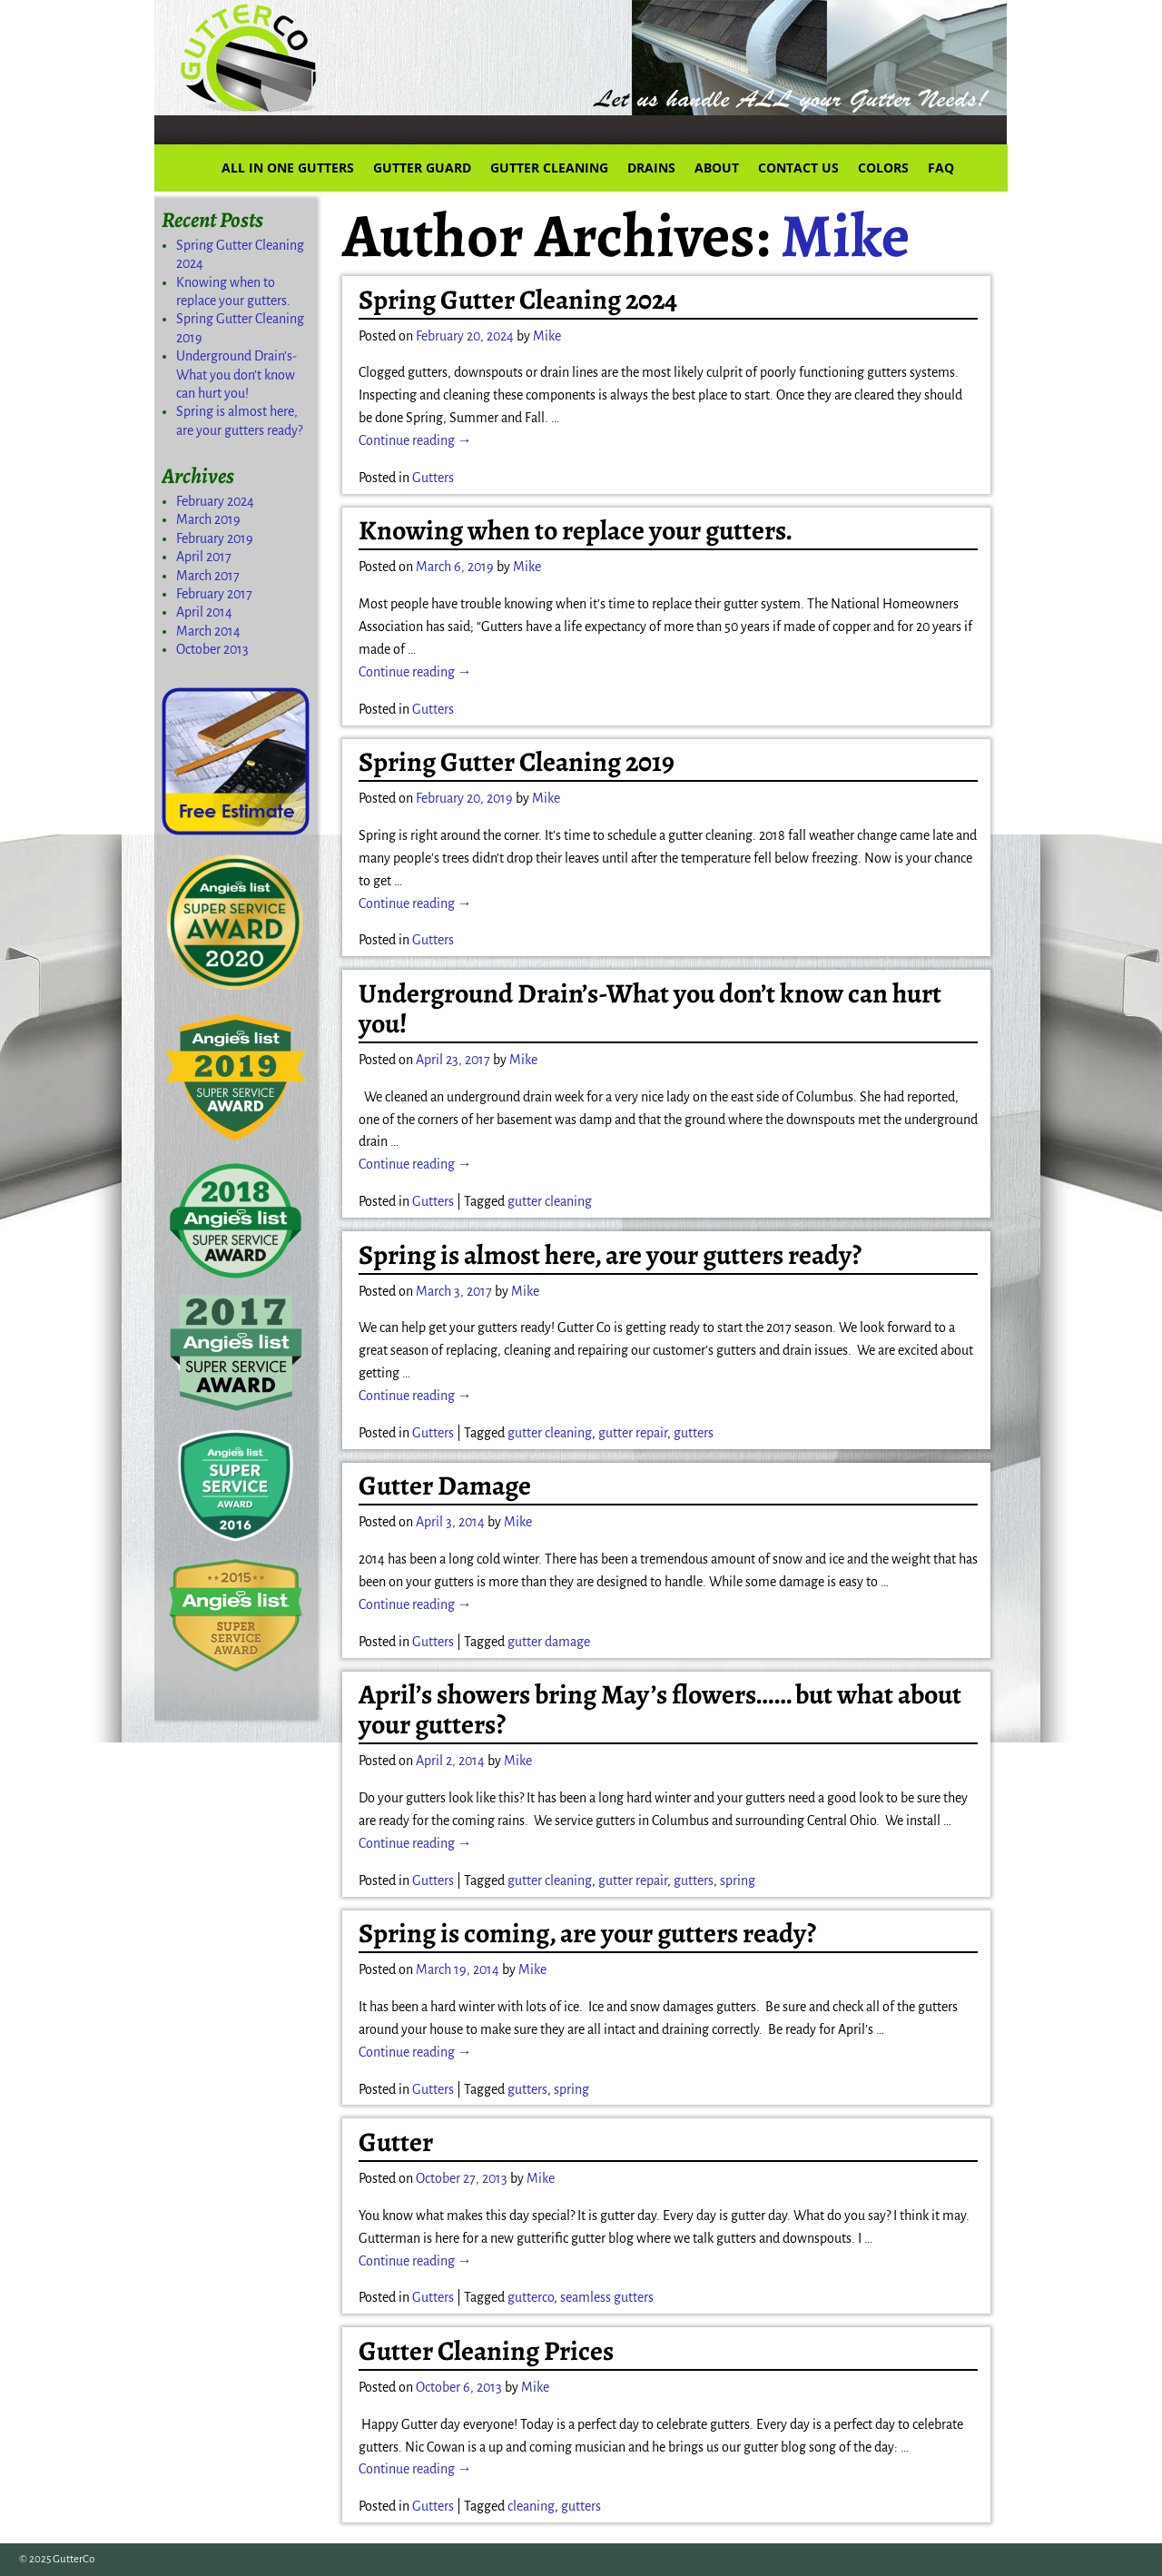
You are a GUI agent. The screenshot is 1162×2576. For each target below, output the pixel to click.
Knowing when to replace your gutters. (576, 530)
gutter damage (548, 1641)
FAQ (941, 167)
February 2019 (214, 538)
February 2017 (214, 594)
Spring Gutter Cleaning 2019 (517, 762)
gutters (694, 1433)
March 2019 (208, 519)
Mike (845, 235)
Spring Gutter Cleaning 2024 (518, 299)
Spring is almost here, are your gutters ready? (610, 1255)
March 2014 (208, 631)
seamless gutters (607, 2297)
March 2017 (208, 575)
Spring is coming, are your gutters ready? (587, 1933)
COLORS (883, 167)
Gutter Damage (445, 1485)
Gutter (396, 2142)
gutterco (530, 2297)
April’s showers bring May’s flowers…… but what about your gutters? (660, 1709)
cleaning (531, 2506)
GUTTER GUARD (422, 167)
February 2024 (215, 501)
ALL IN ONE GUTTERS (288, 167)
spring (737, 1880)
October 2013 (212, 649)
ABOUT (716, 167)
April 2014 (204, 612)
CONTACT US (798, 167)
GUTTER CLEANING (549, 167)
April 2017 (203, 556)
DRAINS (651, 167)
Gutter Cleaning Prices (486, 2351)
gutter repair (632, 1433)
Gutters (433, 477)
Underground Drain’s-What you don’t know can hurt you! (650, 1008)
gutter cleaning (549, 1201)
